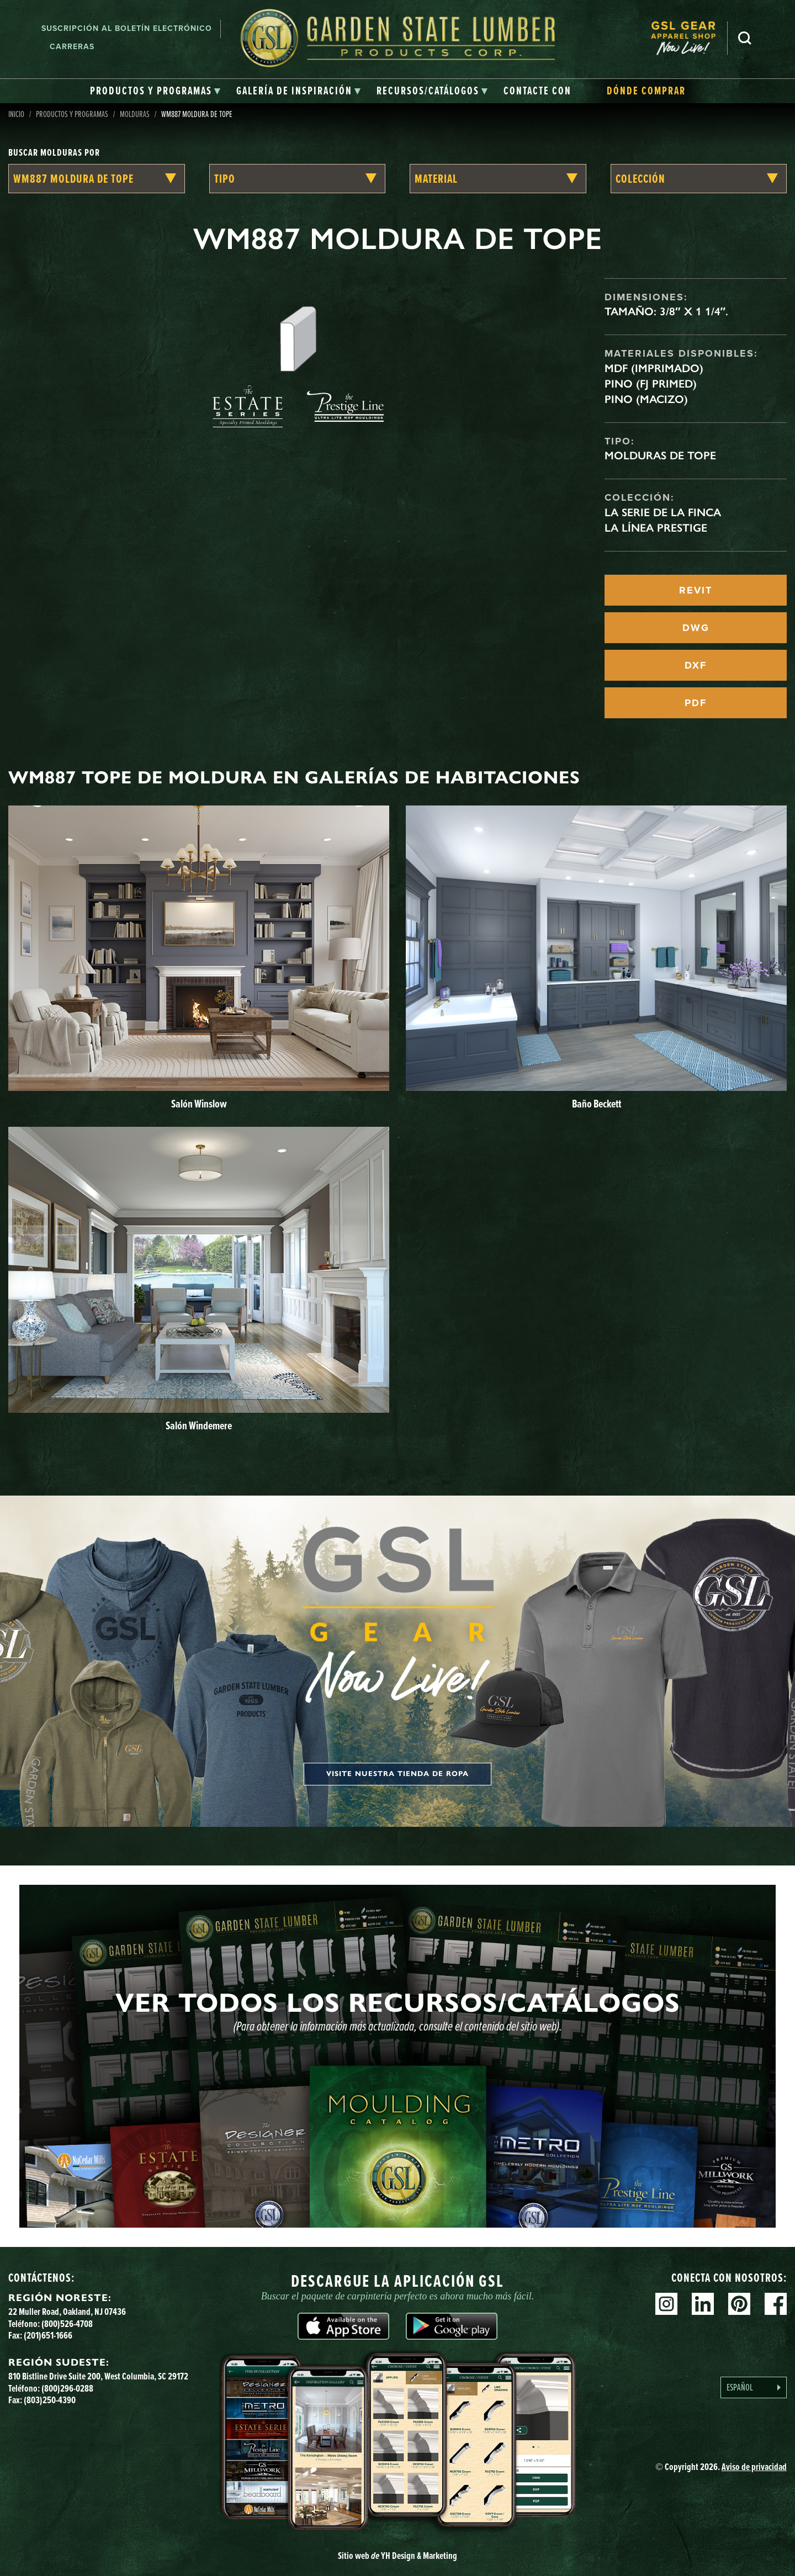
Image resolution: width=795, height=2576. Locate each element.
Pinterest (739, 2304)
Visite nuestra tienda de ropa (397, 1773)
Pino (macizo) (646, 399)
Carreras (72, 46)
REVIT (695, 590)
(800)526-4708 (67, 2324)
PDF (696, 703)
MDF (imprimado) (654, 368)
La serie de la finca (663, 512)
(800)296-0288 (67, 2388)
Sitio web (397, 2555)
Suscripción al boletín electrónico (126, 28)
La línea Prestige (656, 527)
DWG (695, 628)
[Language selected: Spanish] (753, 2387)
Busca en (745, 38)
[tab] (155, 91)
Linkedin (703, 2304)
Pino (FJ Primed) (651, 383)
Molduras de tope (660, 455)
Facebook (776, 2304)
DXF (696, 665)
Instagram (666, 2304)
